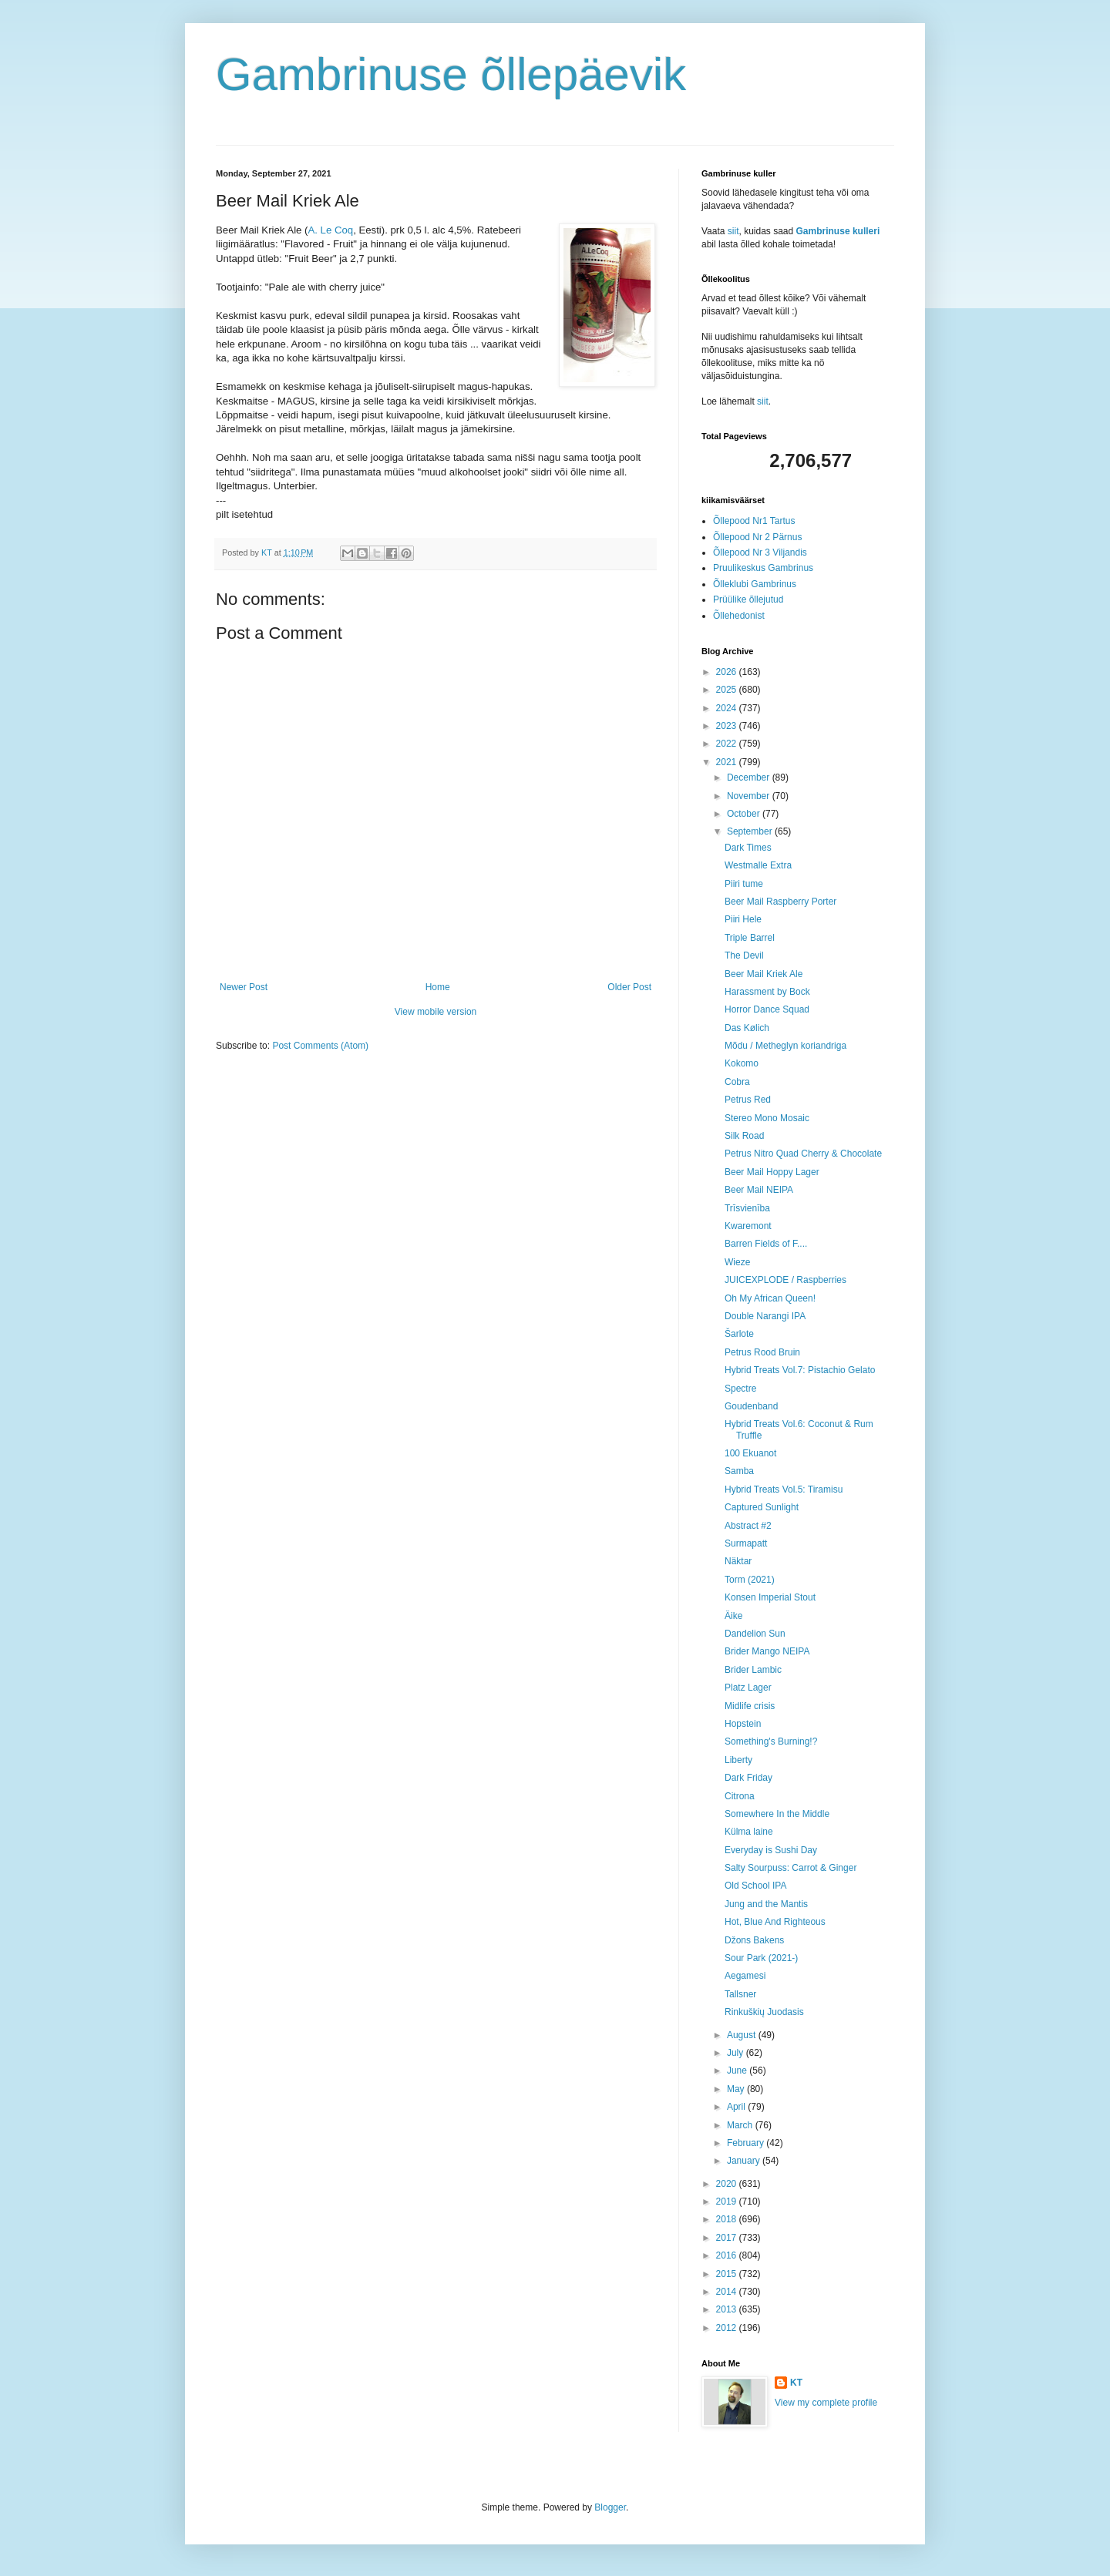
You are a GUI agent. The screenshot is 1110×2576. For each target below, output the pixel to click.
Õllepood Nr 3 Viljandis (760, 552)
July (736, 2052)
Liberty (738, 1760)
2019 (727, 2201)
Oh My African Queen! (770, 1298)
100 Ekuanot (750, 1453)
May (737, 2089)
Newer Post (243, 987)
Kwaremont (748, 1226)
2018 (727, 2219)
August (742, 2035)
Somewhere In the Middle (777, 1814)
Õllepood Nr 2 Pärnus (757, 537)
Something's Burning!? (771, 1741)
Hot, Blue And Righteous (775, 1921)
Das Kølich (747, 1028)
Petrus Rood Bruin (762, 1352)
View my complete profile (826, 2402)
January (744, 2160)
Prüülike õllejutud (748, 599)
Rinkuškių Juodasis (764, 2012)
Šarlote (739, 1333)
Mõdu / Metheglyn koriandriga (785, 1045)
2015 (727, 2274)
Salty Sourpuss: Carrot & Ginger (790, 1867)
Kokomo (741, 1063)
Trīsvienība (747, 1208)
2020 (727, 2183)
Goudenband (751, 1406)
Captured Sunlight (762, 1507)
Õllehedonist (739, 615)
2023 (727, 725)
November (749, 796)
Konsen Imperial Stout (770, 1597)
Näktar (738, 1561)
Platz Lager (748, 1687)
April (737, 2106)
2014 (727, 2291)
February (746, 2143)
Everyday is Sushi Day (771, 1850)
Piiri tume (744, 883)
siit (733, 231)
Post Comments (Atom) (320, 1045)
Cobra (737, 1081)
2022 (727, 743)
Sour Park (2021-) (761, 1958)
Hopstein (743, 1723)
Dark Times (748, 847)
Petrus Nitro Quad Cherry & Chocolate (803, 1153)
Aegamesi (745, 1975)
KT (796, 2382)
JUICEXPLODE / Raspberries (785, 1280)
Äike (733, 1615)
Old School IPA (755, 1885)
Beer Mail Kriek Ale (763, 974)
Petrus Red (748, 1099)
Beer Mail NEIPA (759, 1189)
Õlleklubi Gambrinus (754, 584)
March (741, 2125)
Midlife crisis (750, 1706)
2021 (727, 762)
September (751, 831)
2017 (727, 2237)
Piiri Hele (743, 919)
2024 (727, 708)
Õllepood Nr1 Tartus (754, 521)
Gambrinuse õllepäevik (451, 74)
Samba (739, 1471)
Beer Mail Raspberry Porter (780, 901)
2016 (727, 2255)
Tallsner (740, 1994)
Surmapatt (746, 1543)
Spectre (740, 1388)
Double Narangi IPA (765, 1316)
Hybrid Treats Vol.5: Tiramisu (784, 1489)
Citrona (740, 1796)
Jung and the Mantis (766, 1904)
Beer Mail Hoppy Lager (772, 1172)
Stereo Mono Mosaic (767, 1118)
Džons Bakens (754, 1940)
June (738, 2070)
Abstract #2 (748, 1525)
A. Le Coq (330, 230)
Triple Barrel (750, 937)
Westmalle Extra (758, 865)
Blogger (610, 2507)
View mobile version (436, 1011)
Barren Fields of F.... (766, 1243)
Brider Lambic (753, 1669)
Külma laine (749, 1831)
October (744, 813)
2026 (727, 672)
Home (438, 987)
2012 (727, 2327)
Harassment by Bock (767, 991)
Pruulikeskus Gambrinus (763, 568)
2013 (727, 2309)
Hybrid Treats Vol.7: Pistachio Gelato (800, 1370)
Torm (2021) (750, 1579)
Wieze (737, 1262)
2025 (727, 689)
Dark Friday (748, 1777)
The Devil (744, 955)
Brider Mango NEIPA (767, 1651)
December (749, 777)
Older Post (629, 987)
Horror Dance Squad (767, 1009)
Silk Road (744, 1135)
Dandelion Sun (755, 1633)
